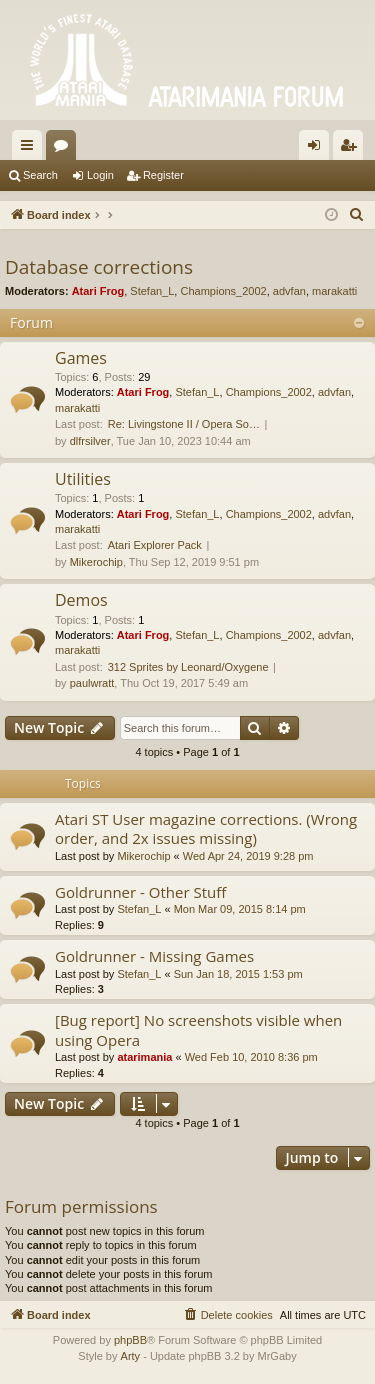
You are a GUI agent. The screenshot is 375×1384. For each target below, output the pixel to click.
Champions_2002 (223, 291)
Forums (65, 149)
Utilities (83, 479)
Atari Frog (98, 291)
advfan (289, 291)
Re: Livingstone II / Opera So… (184, 424)
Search (40, 175)
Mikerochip (96, 562)
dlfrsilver (90, 441)
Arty (131, 1356)
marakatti (334, 291)
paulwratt (92, 683)
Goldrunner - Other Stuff (140, 892)
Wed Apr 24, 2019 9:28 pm (248, 856)
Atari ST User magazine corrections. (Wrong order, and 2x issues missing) (206, 828)
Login (100, 175)
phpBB (130, 1340)
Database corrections (99, 267)
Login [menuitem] (318, 149)
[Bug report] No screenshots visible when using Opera (198, 1029)
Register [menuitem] (352, 149)
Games (81, 358)
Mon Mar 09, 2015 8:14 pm (240, 909)
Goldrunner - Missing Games (154, 956)
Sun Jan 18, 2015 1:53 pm (238, 974)
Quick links (31, 149)
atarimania (144, 1057)
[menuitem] (357, 215)
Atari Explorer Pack (155, 545)
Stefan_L (152, 291)
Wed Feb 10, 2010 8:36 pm (251, 1057)
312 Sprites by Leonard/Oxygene (188, 667)
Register (163, 175)
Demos (81, 600)
